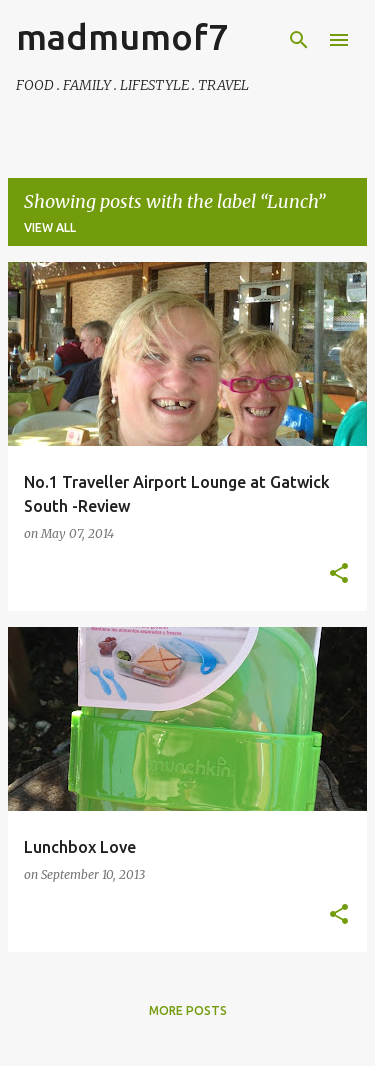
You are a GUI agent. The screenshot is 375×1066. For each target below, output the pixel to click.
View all (50, 227)
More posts (188, 1010)
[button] (339, 574)
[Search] (299, 40)
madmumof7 (122, 36)
